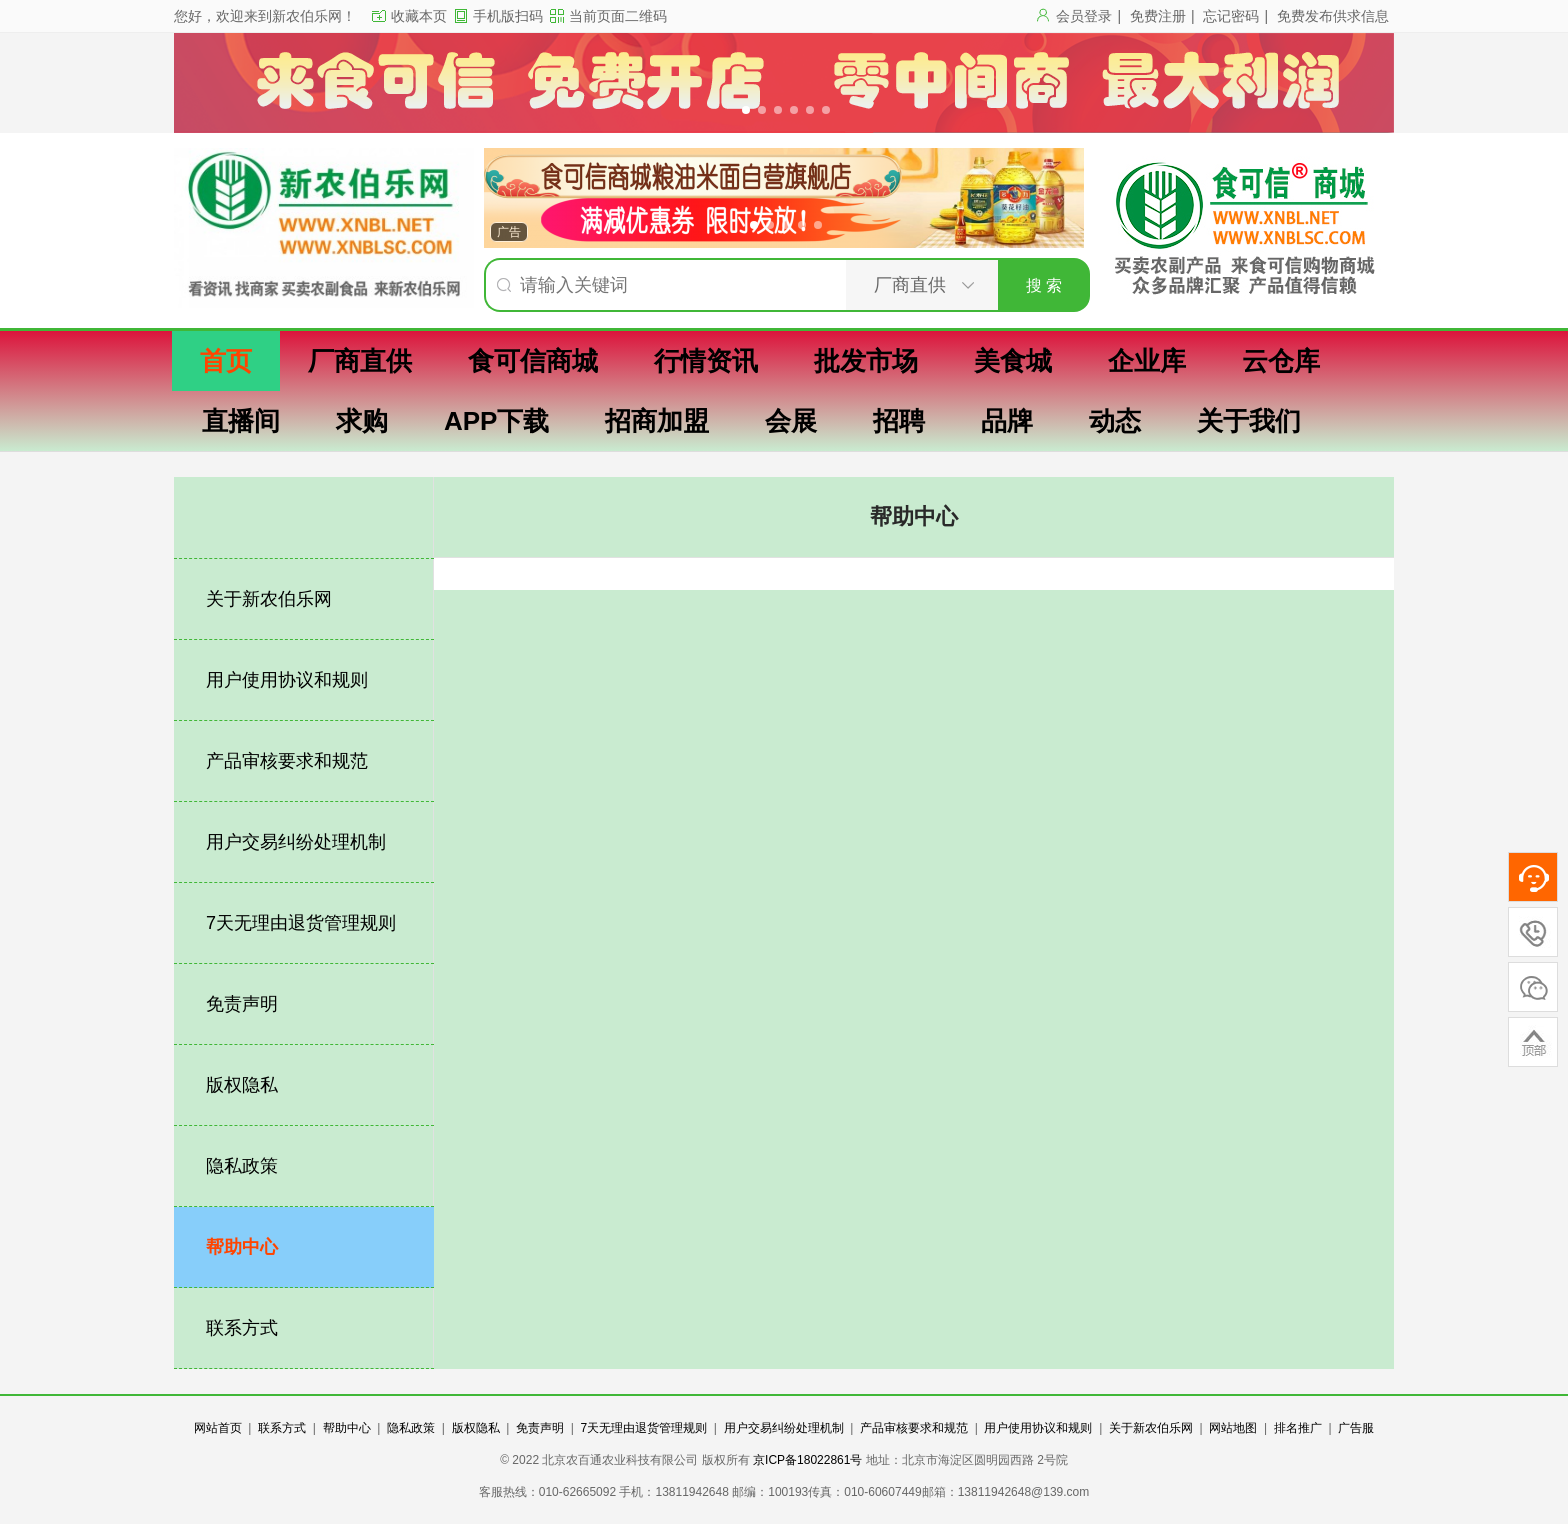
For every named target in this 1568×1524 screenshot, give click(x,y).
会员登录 (1084, 16)
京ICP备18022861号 (809, 1460)
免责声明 (242, 1004)
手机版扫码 (508, 16)
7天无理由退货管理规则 (301, 923)
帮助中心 (242, 1247)
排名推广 (1298, 1428)
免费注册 (1158, 16)
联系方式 (242, 1328)
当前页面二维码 (618, 16)
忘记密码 (1231, 16)
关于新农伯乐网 (269, 599)
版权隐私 (242, 1085)
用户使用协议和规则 (287, 680)
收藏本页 (419, 16)
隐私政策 (242, 1166)
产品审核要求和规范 (287, 761)
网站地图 (1233, 1428)
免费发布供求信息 (1333, 16)
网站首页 (218, 1428)
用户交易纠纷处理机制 (296, 842)
